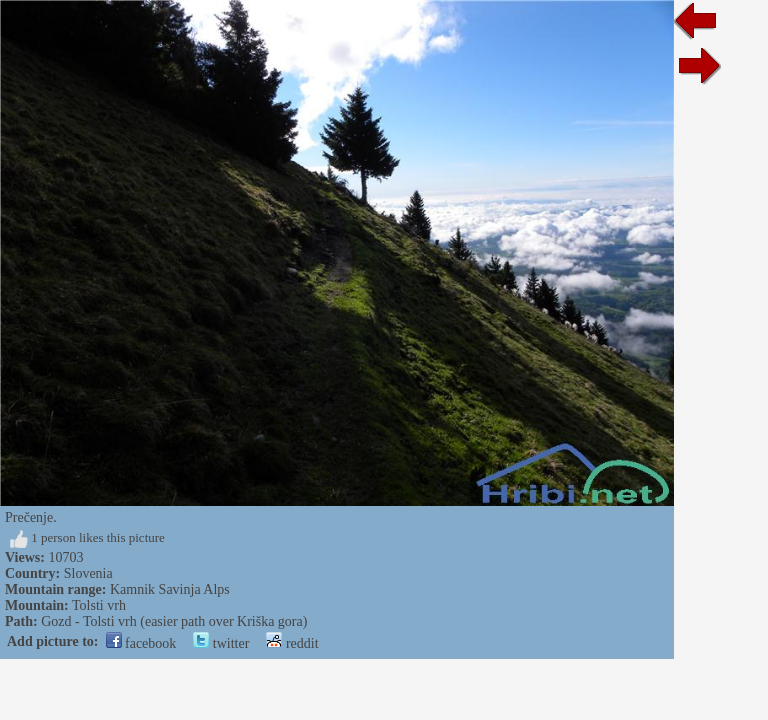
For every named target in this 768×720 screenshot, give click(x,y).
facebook (141, 643)
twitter (221, 643)
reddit (292, 643)
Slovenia (88, 573)
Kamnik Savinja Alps (170, 589)
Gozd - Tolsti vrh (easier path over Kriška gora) (174, 621)
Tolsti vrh (99, 605)
